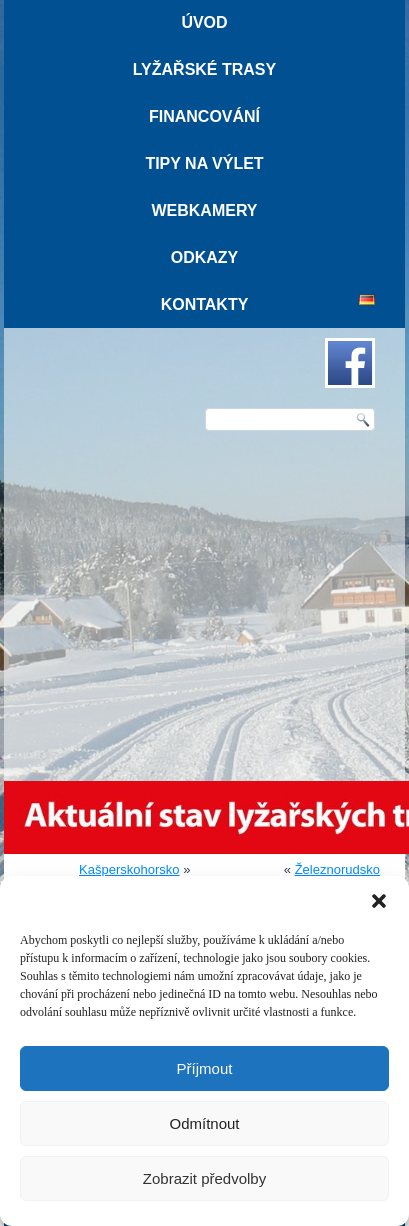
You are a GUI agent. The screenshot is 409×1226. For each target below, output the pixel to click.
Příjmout (205, 1068)
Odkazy (205, 257)
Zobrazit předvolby (204, 1178)
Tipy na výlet (204, 163)
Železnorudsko (337, 869)
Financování (204, 116)
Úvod (204, 22)
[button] (379, 901)
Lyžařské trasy (204, 69)
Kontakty (205, 304)
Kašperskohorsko (129, 869)
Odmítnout (204, 1123)
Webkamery (204, 210)
